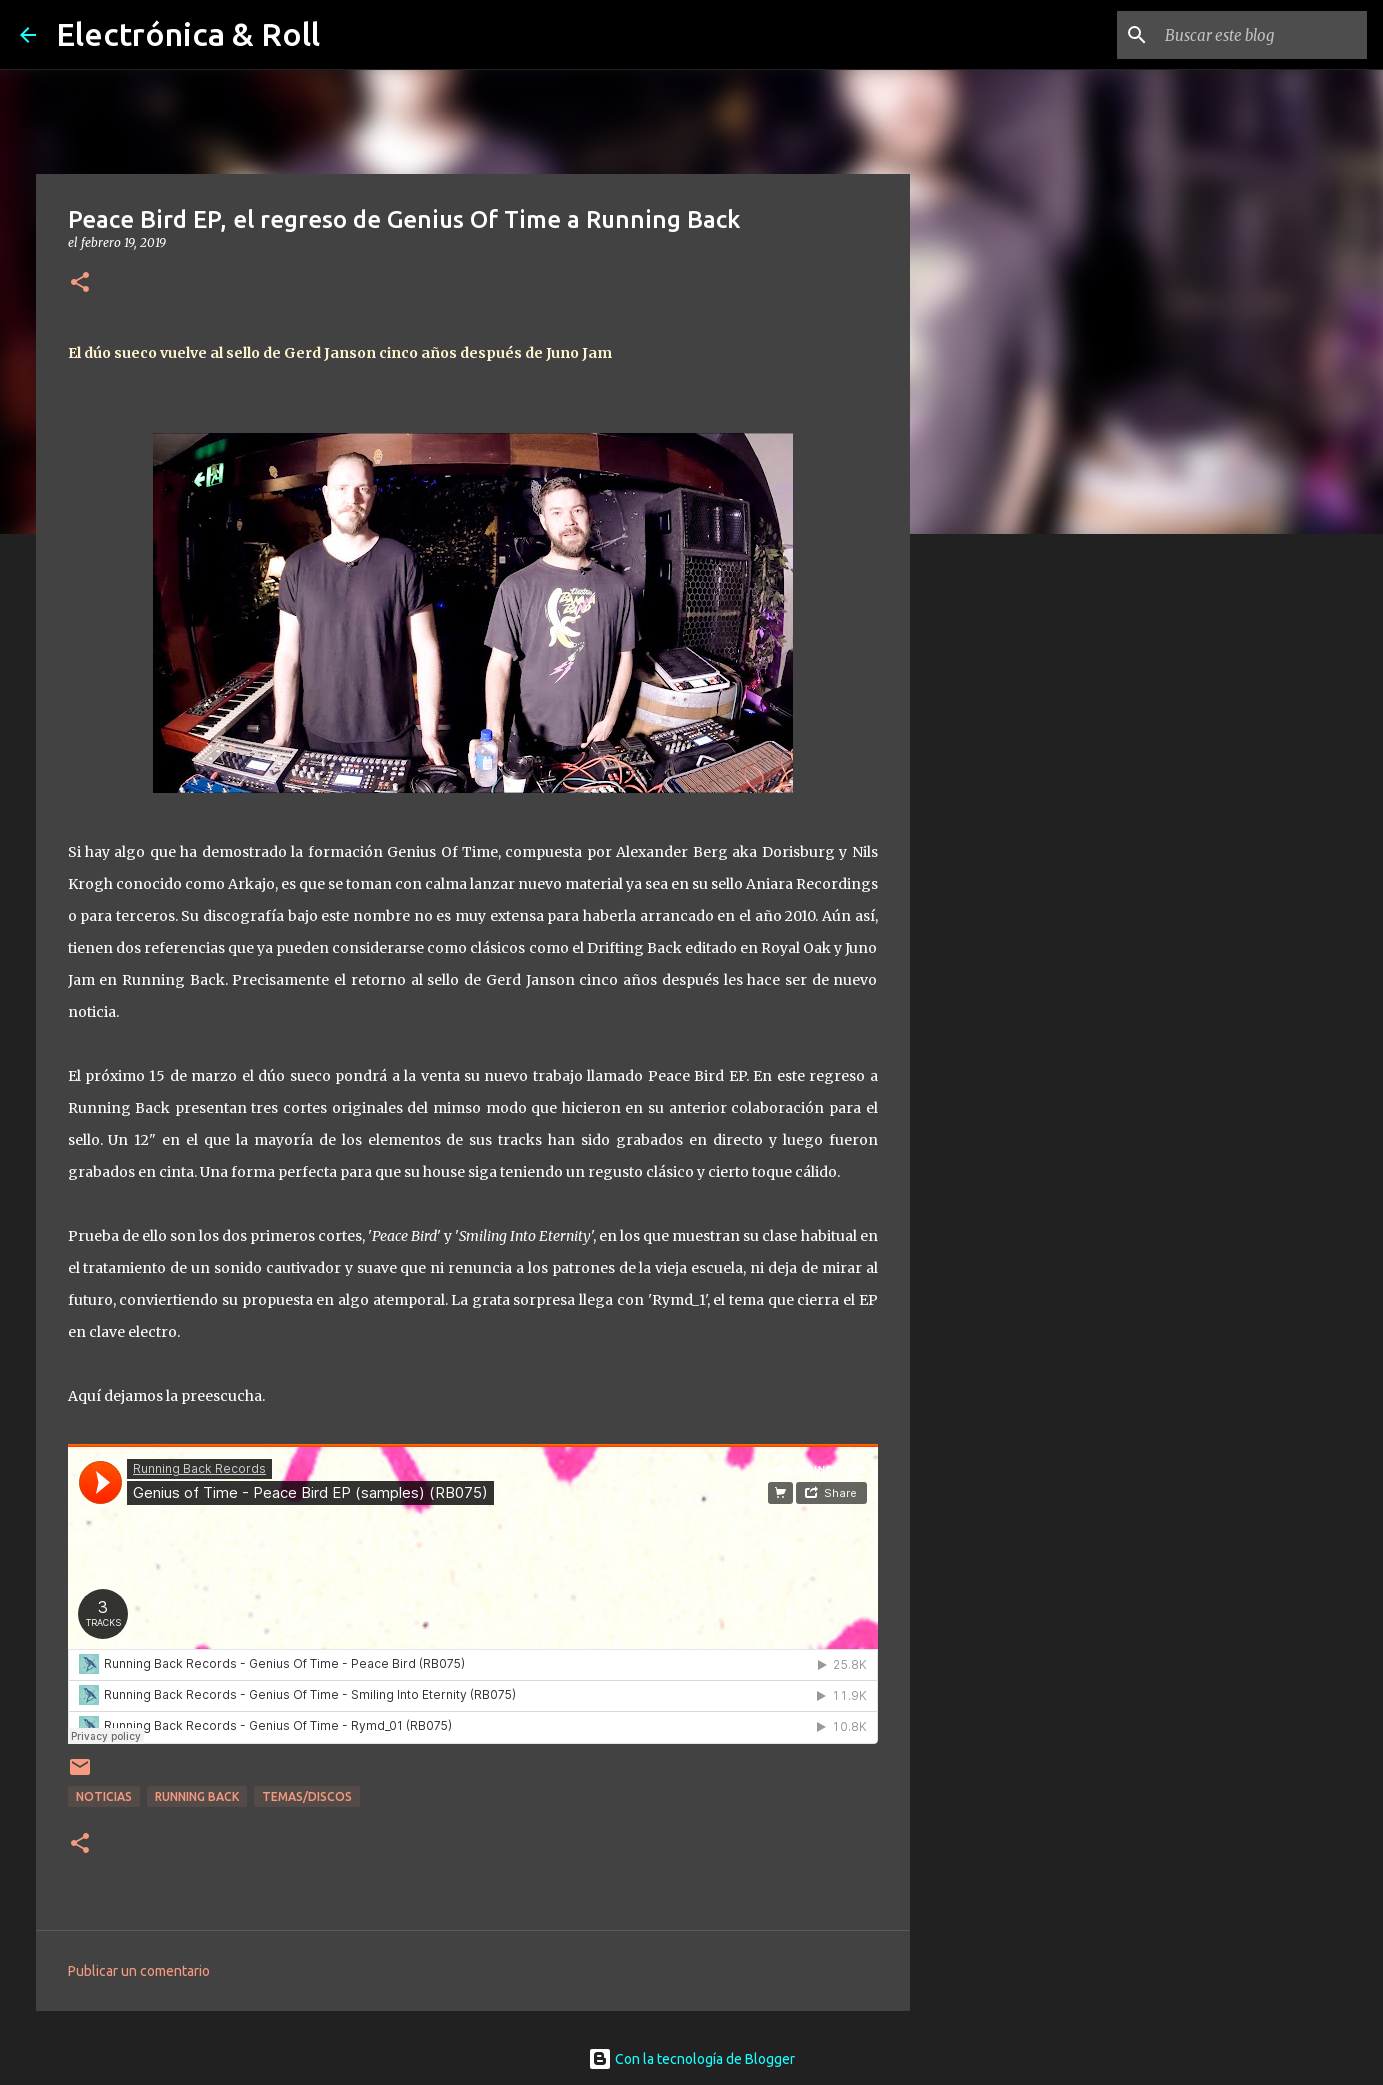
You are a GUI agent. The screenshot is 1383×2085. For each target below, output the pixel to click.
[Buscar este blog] (1262, 35)
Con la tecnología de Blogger (691, 2059)
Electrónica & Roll (188, 34)
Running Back (197, 1796)
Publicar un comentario (139, 1971)
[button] (80, 283)
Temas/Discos (307, 1796)
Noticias (104, 1796)
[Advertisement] (1012, 864)
